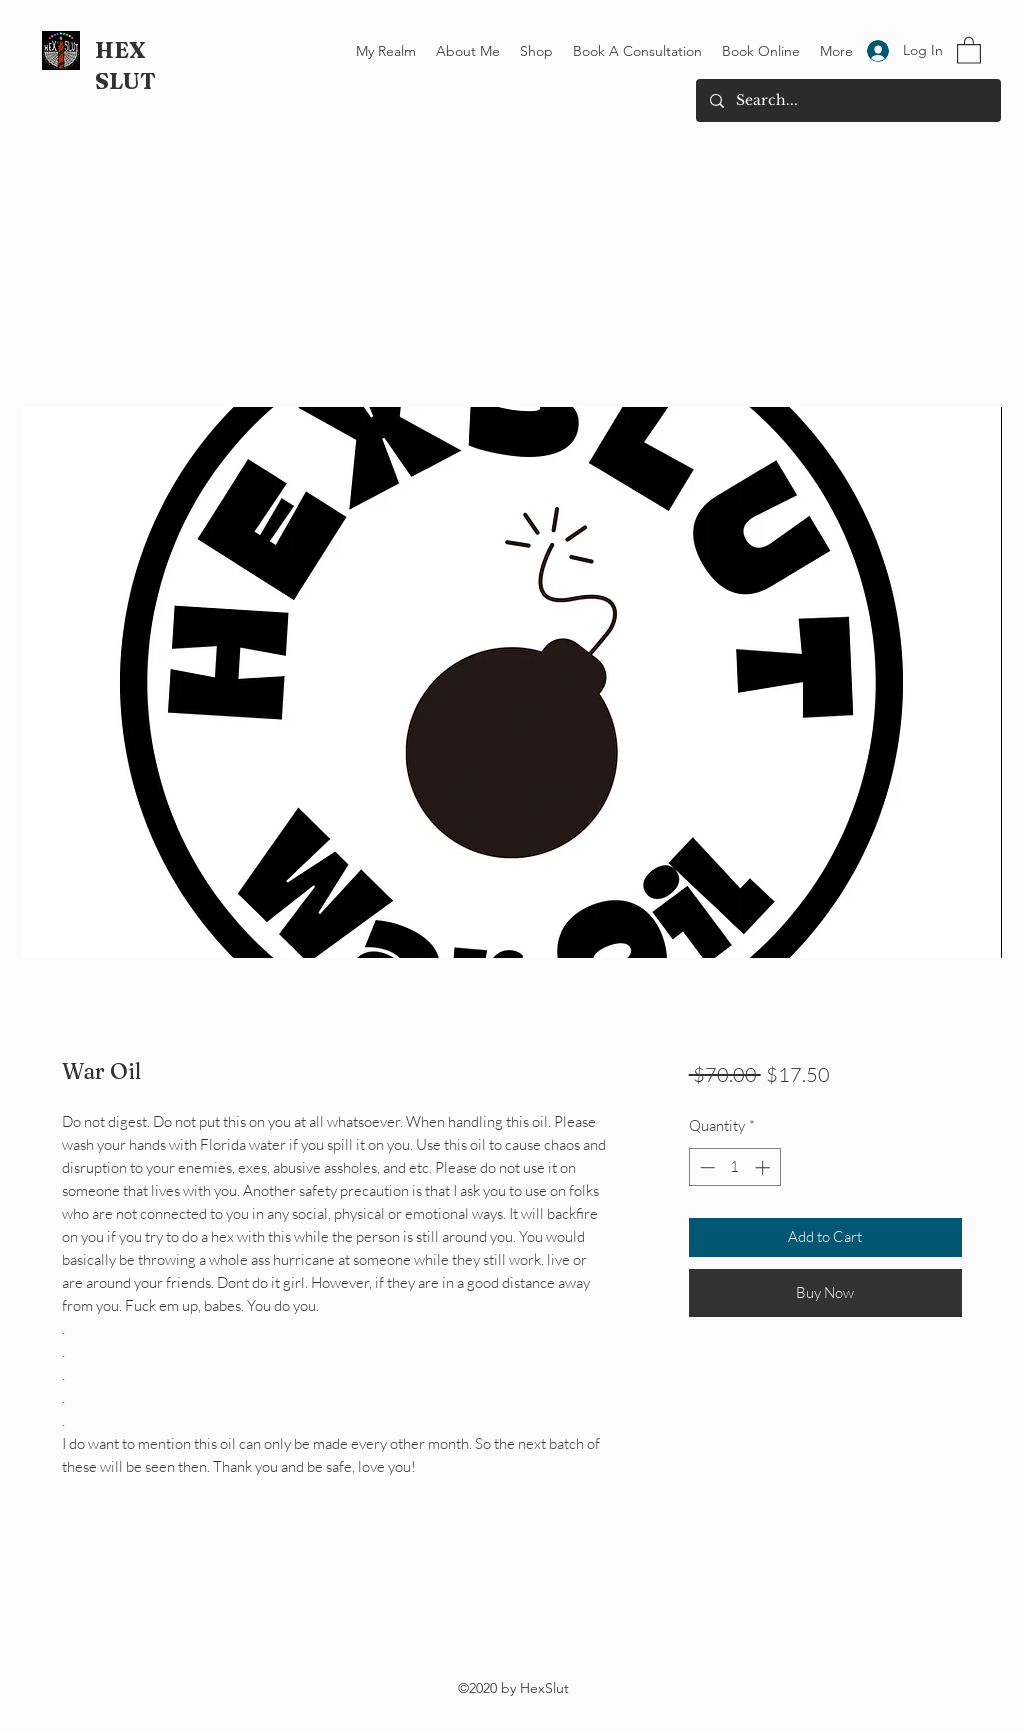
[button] (969, 49)
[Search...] (847, 100)
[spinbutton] (734, 1167)
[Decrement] (705, 1167)
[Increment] (764, 1167)
